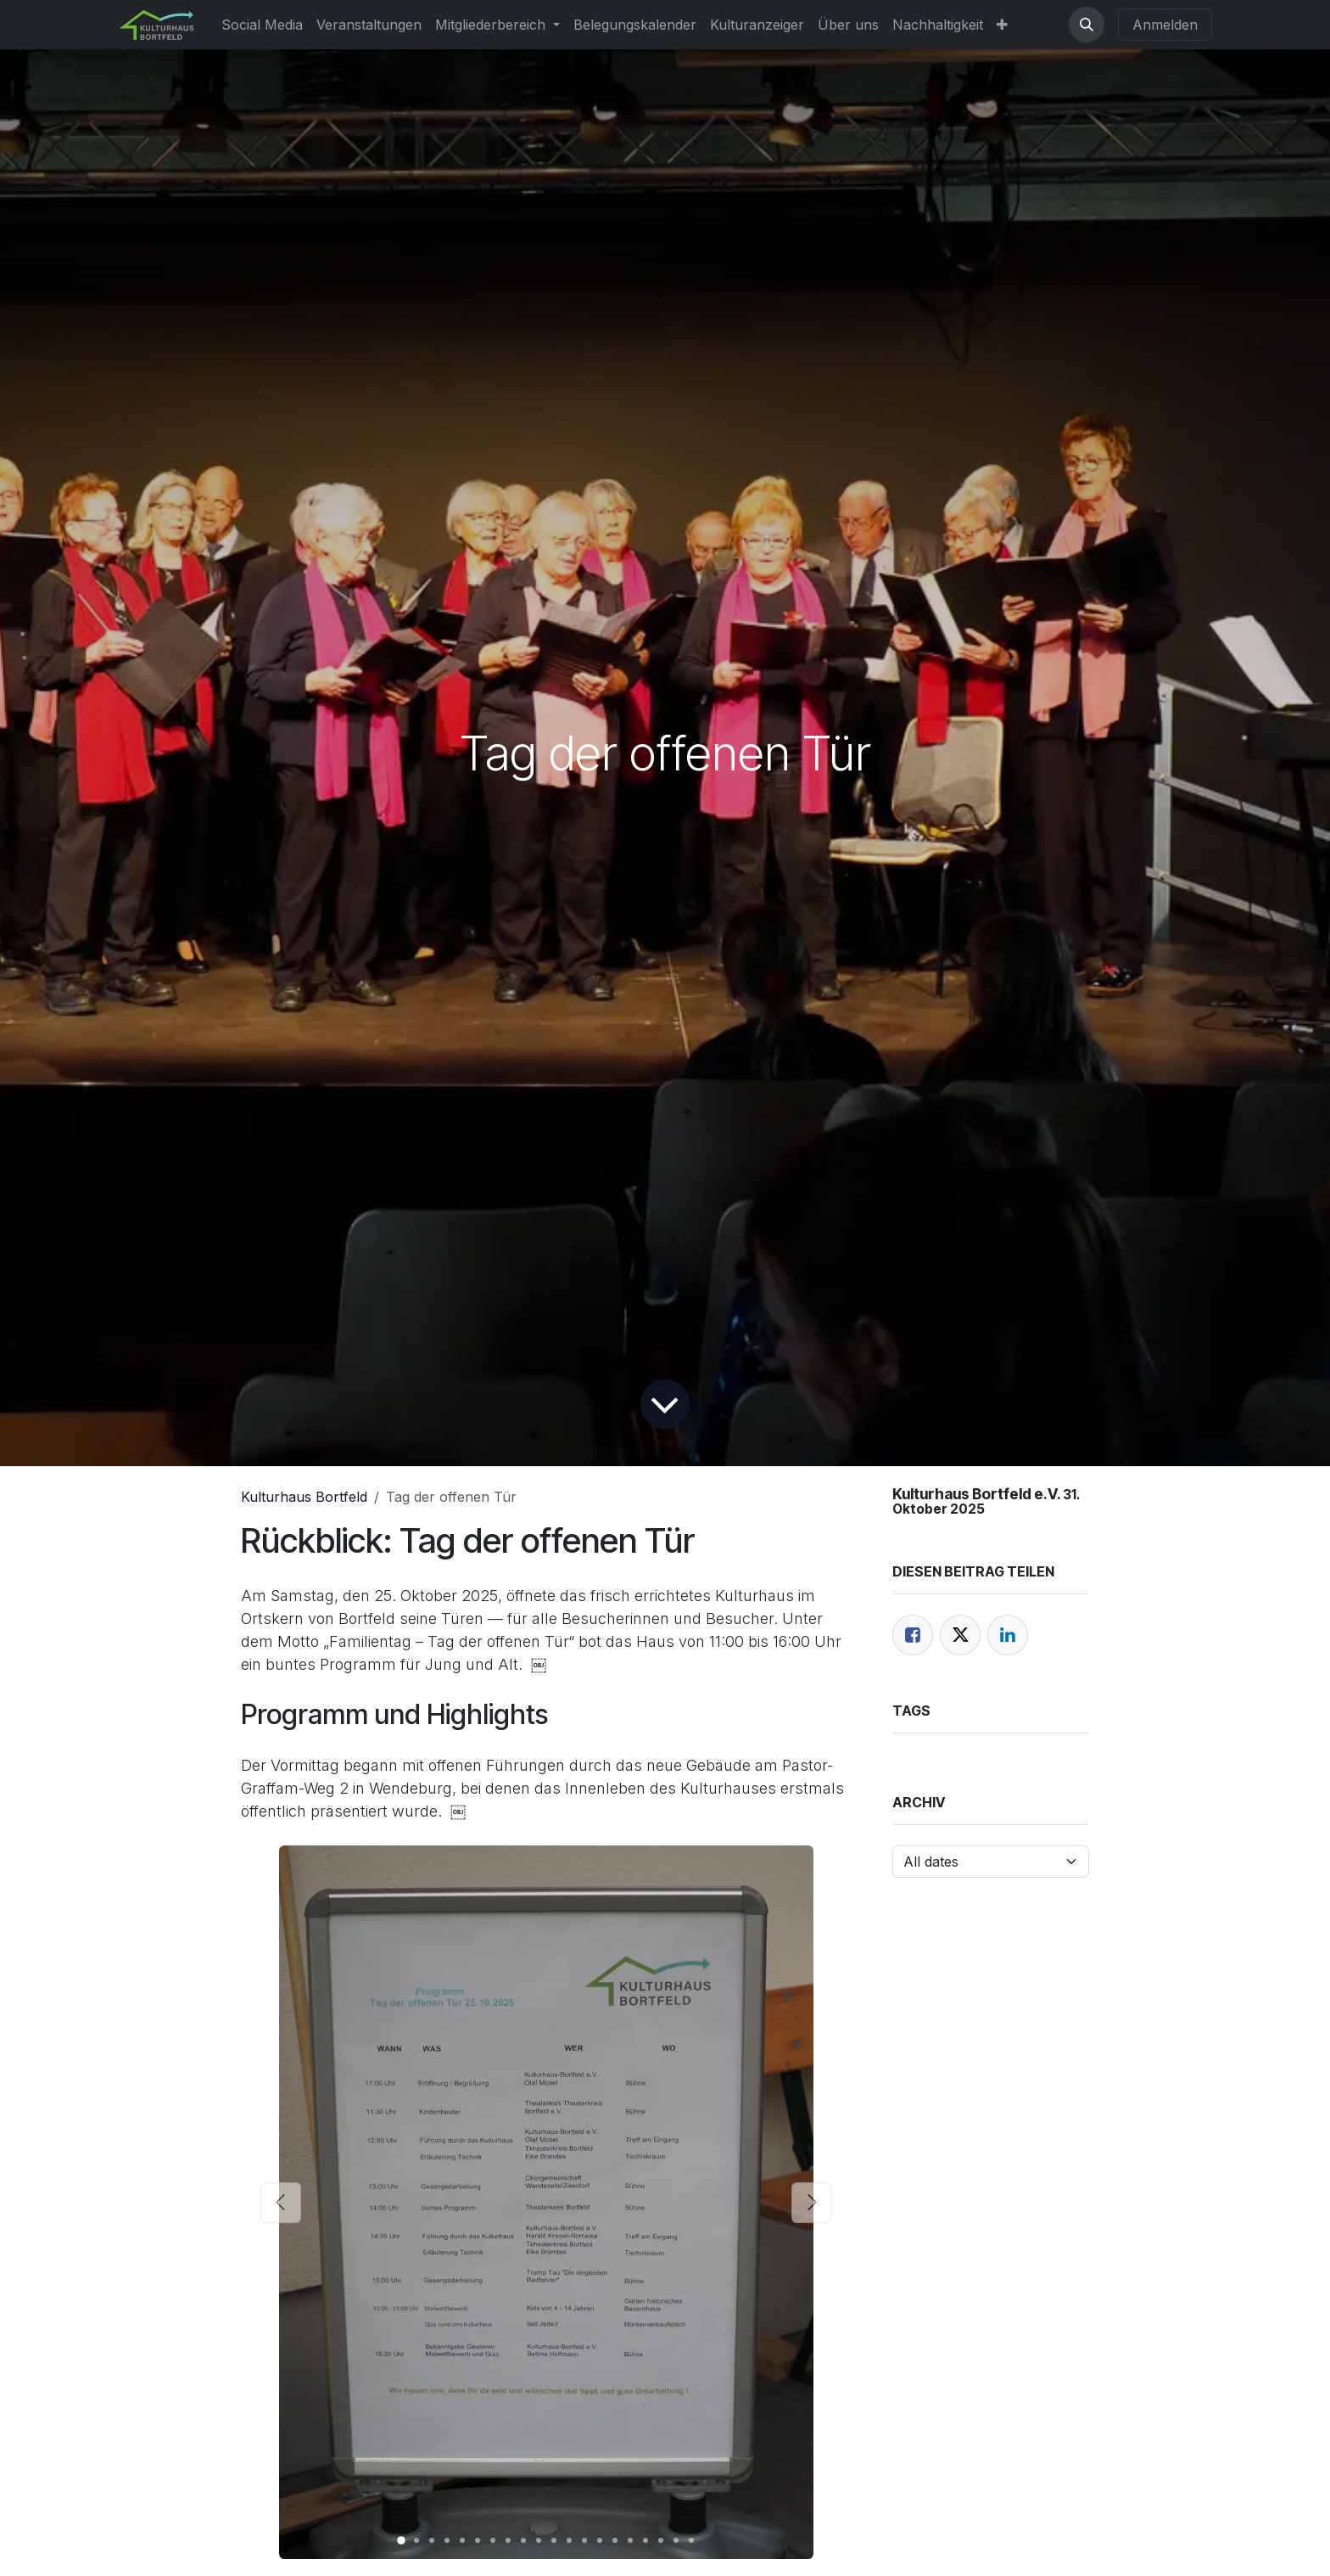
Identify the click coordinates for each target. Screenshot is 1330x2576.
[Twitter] (960, 1635)
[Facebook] (912, 1635)
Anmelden (1165, 24)
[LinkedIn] (1007, 1635)
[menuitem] (262, 25)
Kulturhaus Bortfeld (304, 1496)
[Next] (811, 2202)
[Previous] (280, 2202)
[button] (1086, 24)
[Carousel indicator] (401, 2540)
